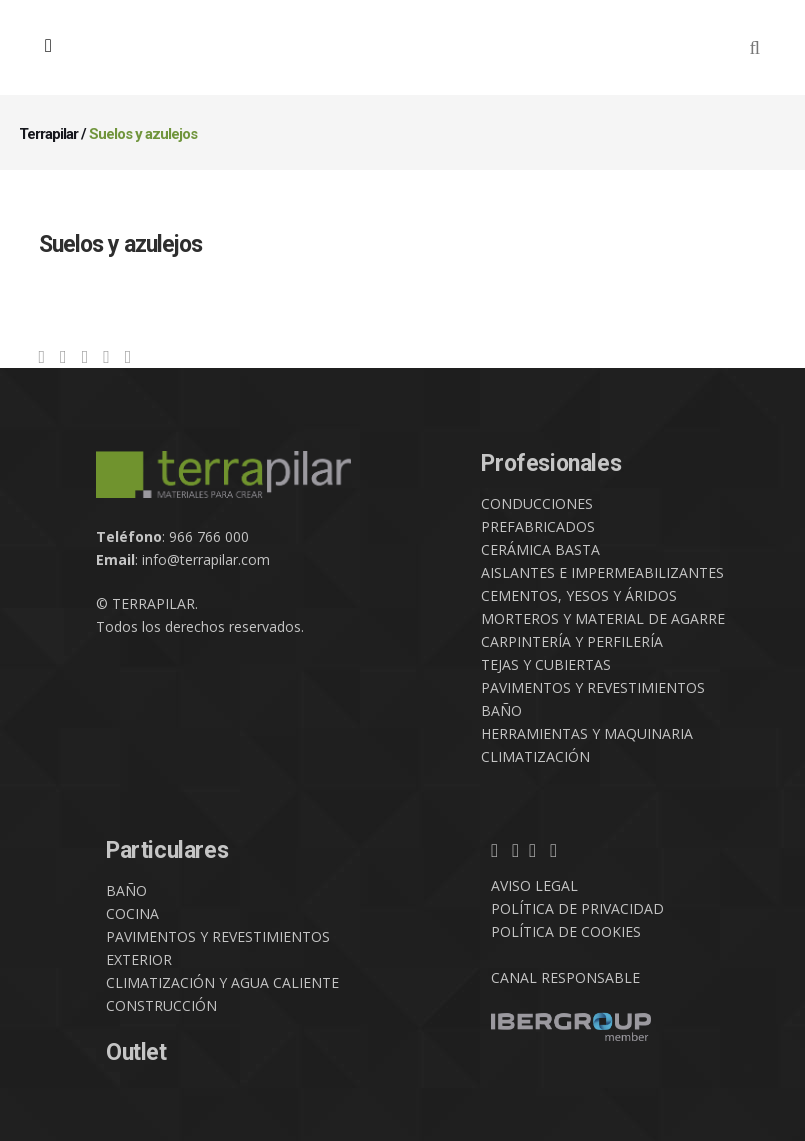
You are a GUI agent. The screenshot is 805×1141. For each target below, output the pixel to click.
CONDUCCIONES (537, 503)
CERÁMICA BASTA (540, 549)
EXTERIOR (139, 959)
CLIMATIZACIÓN (535, 756)
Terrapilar (48, 134)
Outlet (136, 1052)
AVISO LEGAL (534, 885)
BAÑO (501, 710)
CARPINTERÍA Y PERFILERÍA (572, 641)
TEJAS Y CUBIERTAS (546, 664)
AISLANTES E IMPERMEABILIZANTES (602, 572)
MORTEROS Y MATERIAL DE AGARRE (603, 618)
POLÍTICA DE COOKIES (566, 931)
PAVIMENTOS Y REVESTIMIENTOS (593, 687)
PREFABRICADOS (538, 526)
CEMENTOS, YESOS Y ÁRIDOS (579, 595)
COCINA (132, 913)
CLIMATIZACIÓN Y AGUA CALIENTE (222, 982)
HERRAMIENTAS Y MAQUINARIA (587, 733)
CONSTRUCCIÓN (161, 1005)
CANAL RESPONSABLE (565, 977)
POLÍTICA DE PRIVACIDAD (577, 908)
